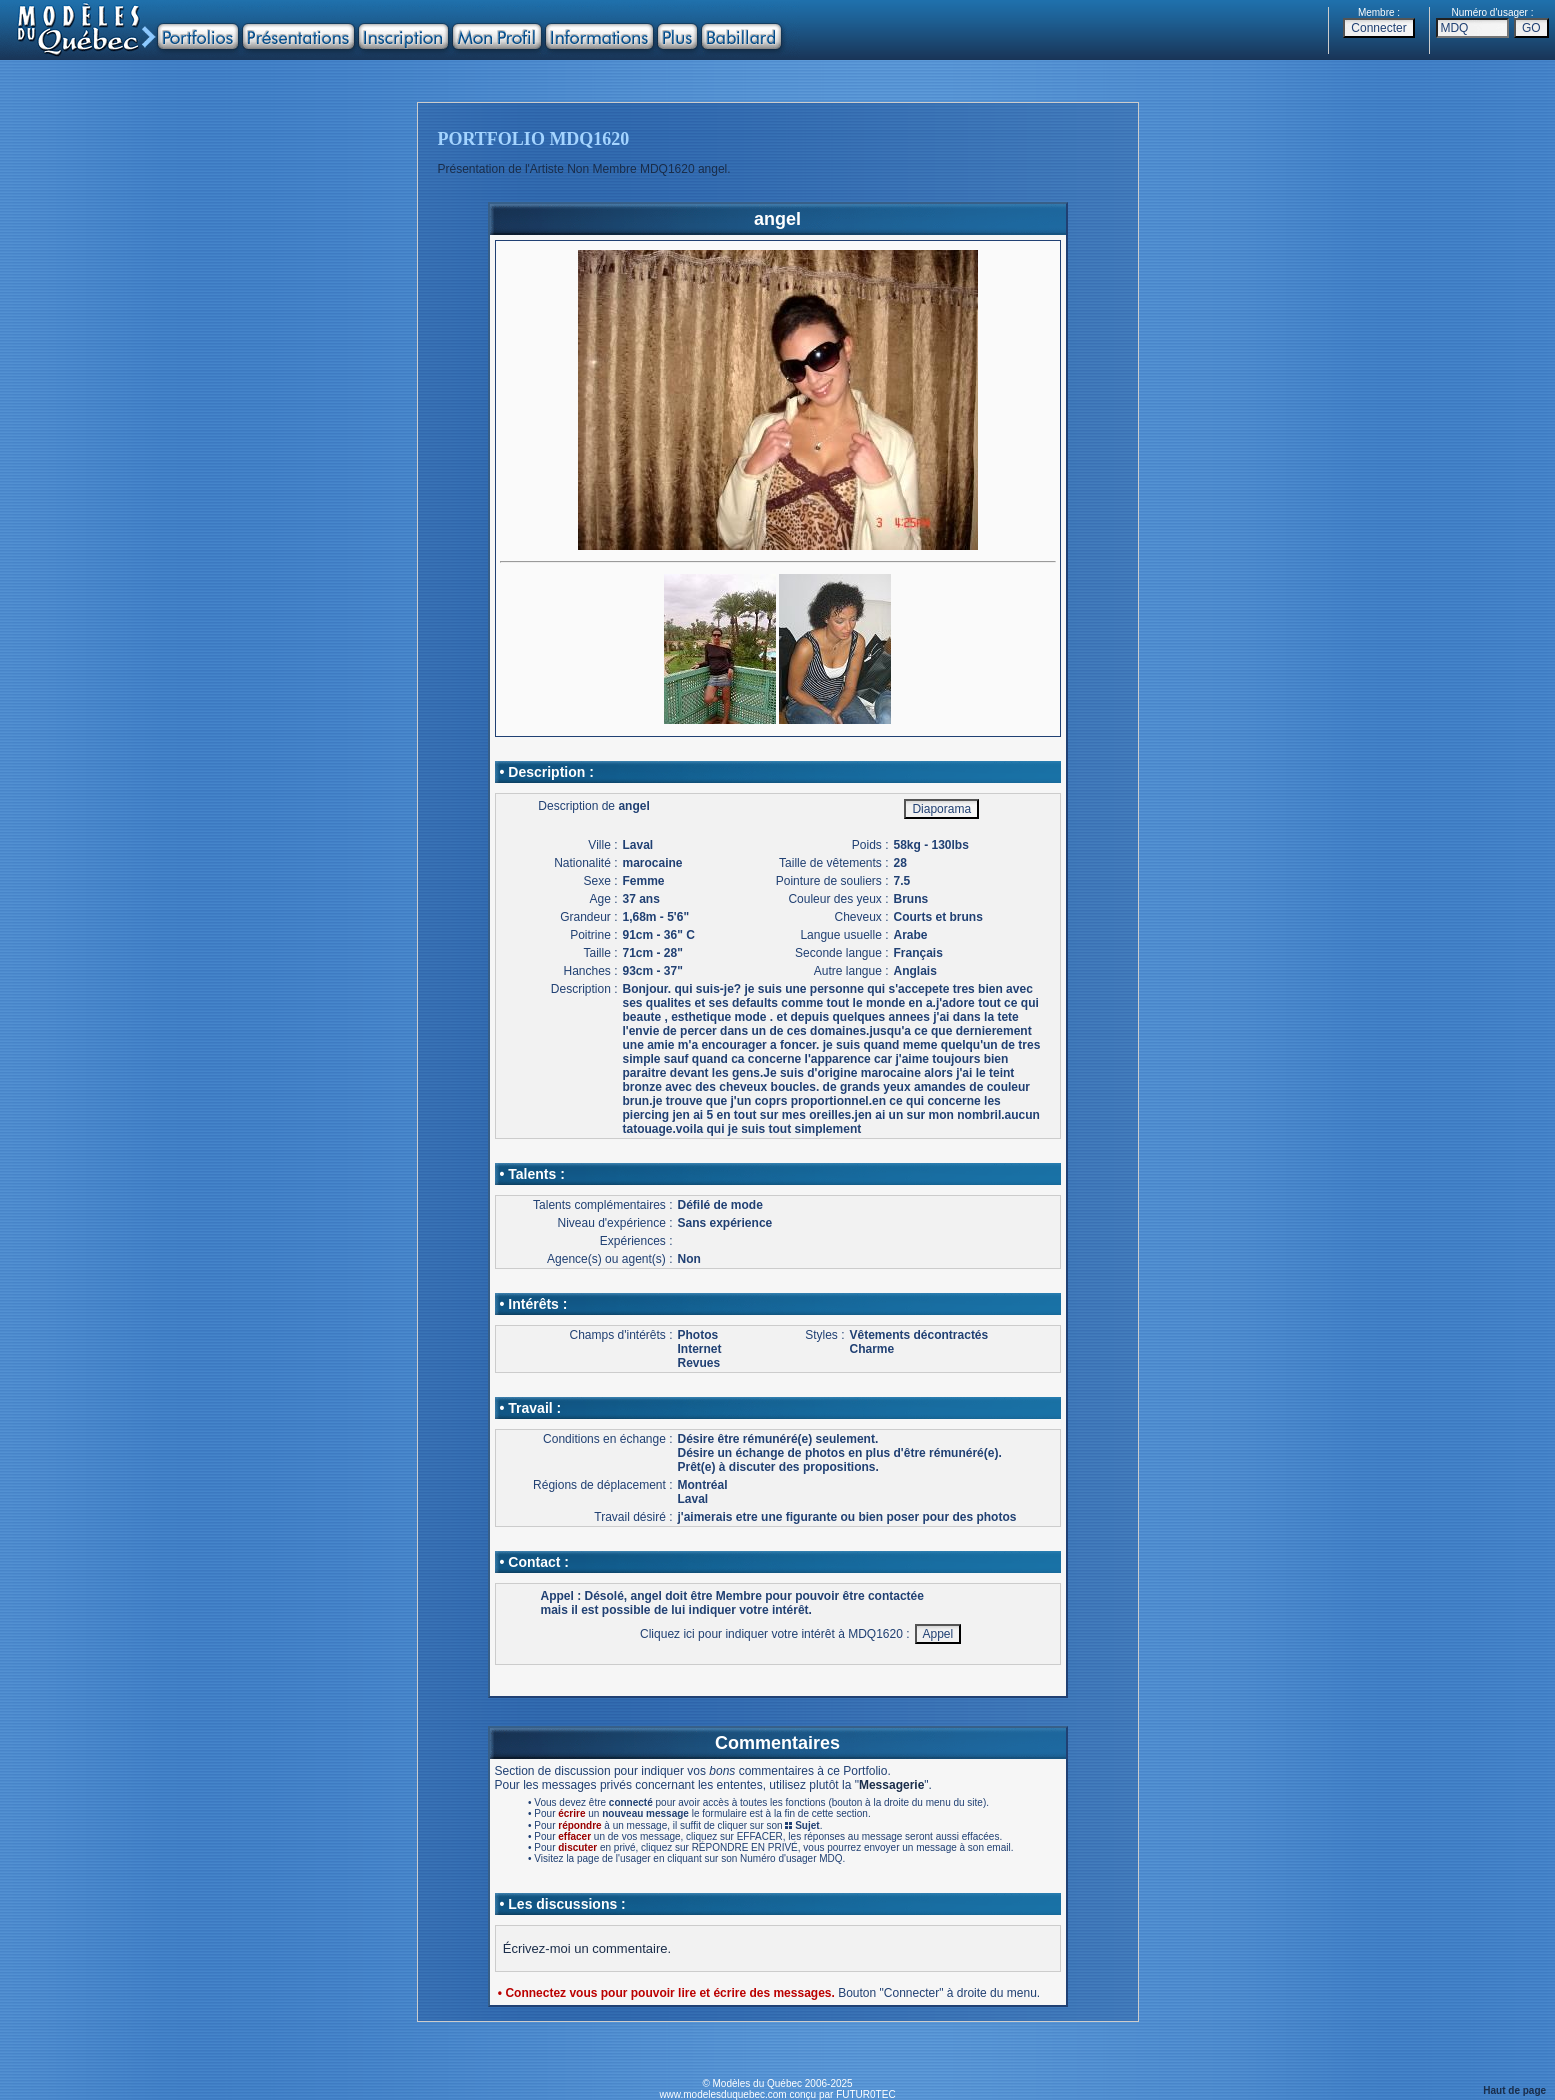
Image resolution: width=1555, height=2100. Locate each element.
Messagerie (891, 1785)
